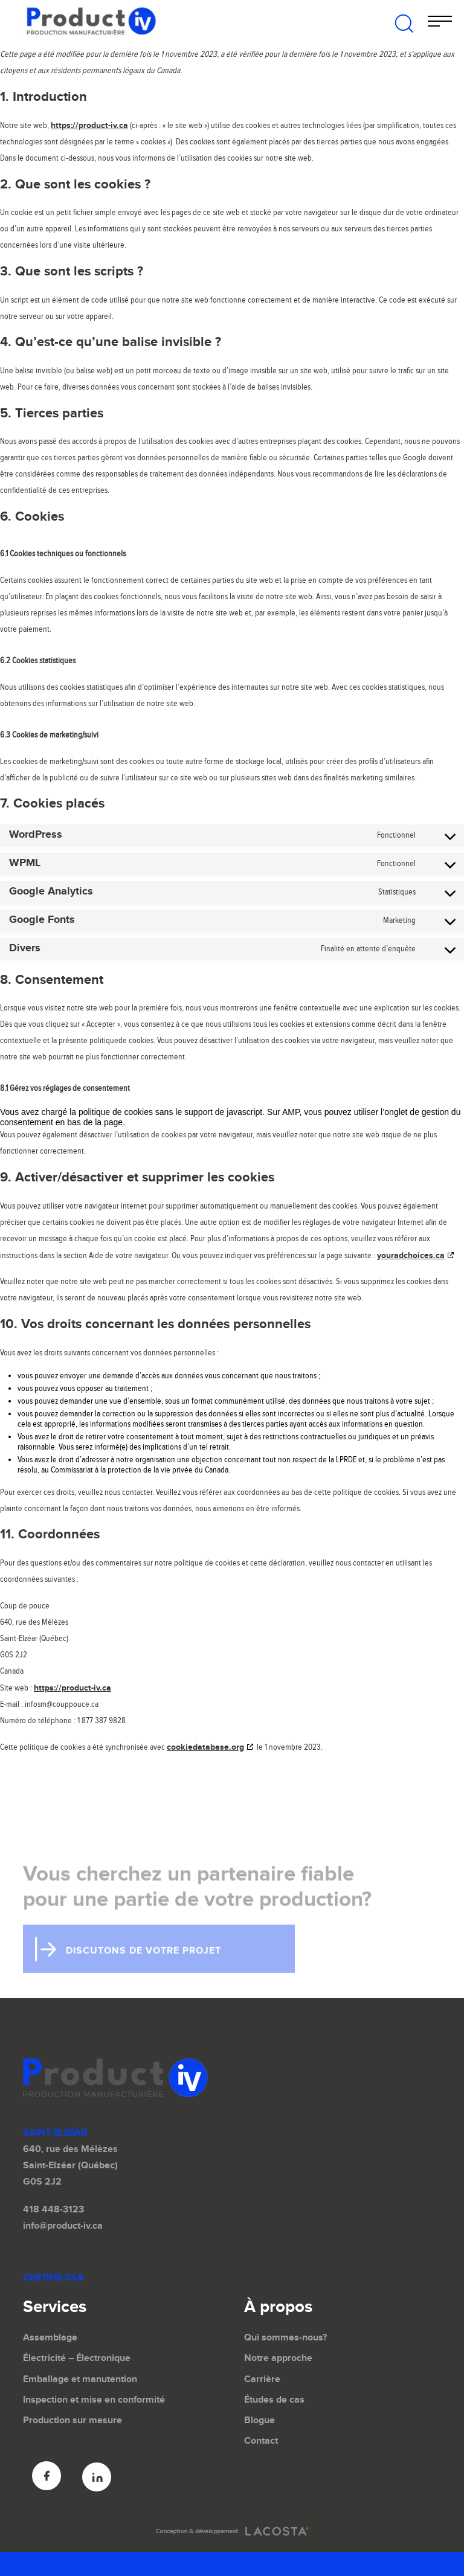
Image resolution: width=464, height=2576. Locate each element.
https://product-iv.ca (89, 125)
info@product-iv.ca (63, 2226)
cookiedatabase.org (205, 1747)
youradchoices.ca (411, 1255)
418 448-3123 (53, 2209)
